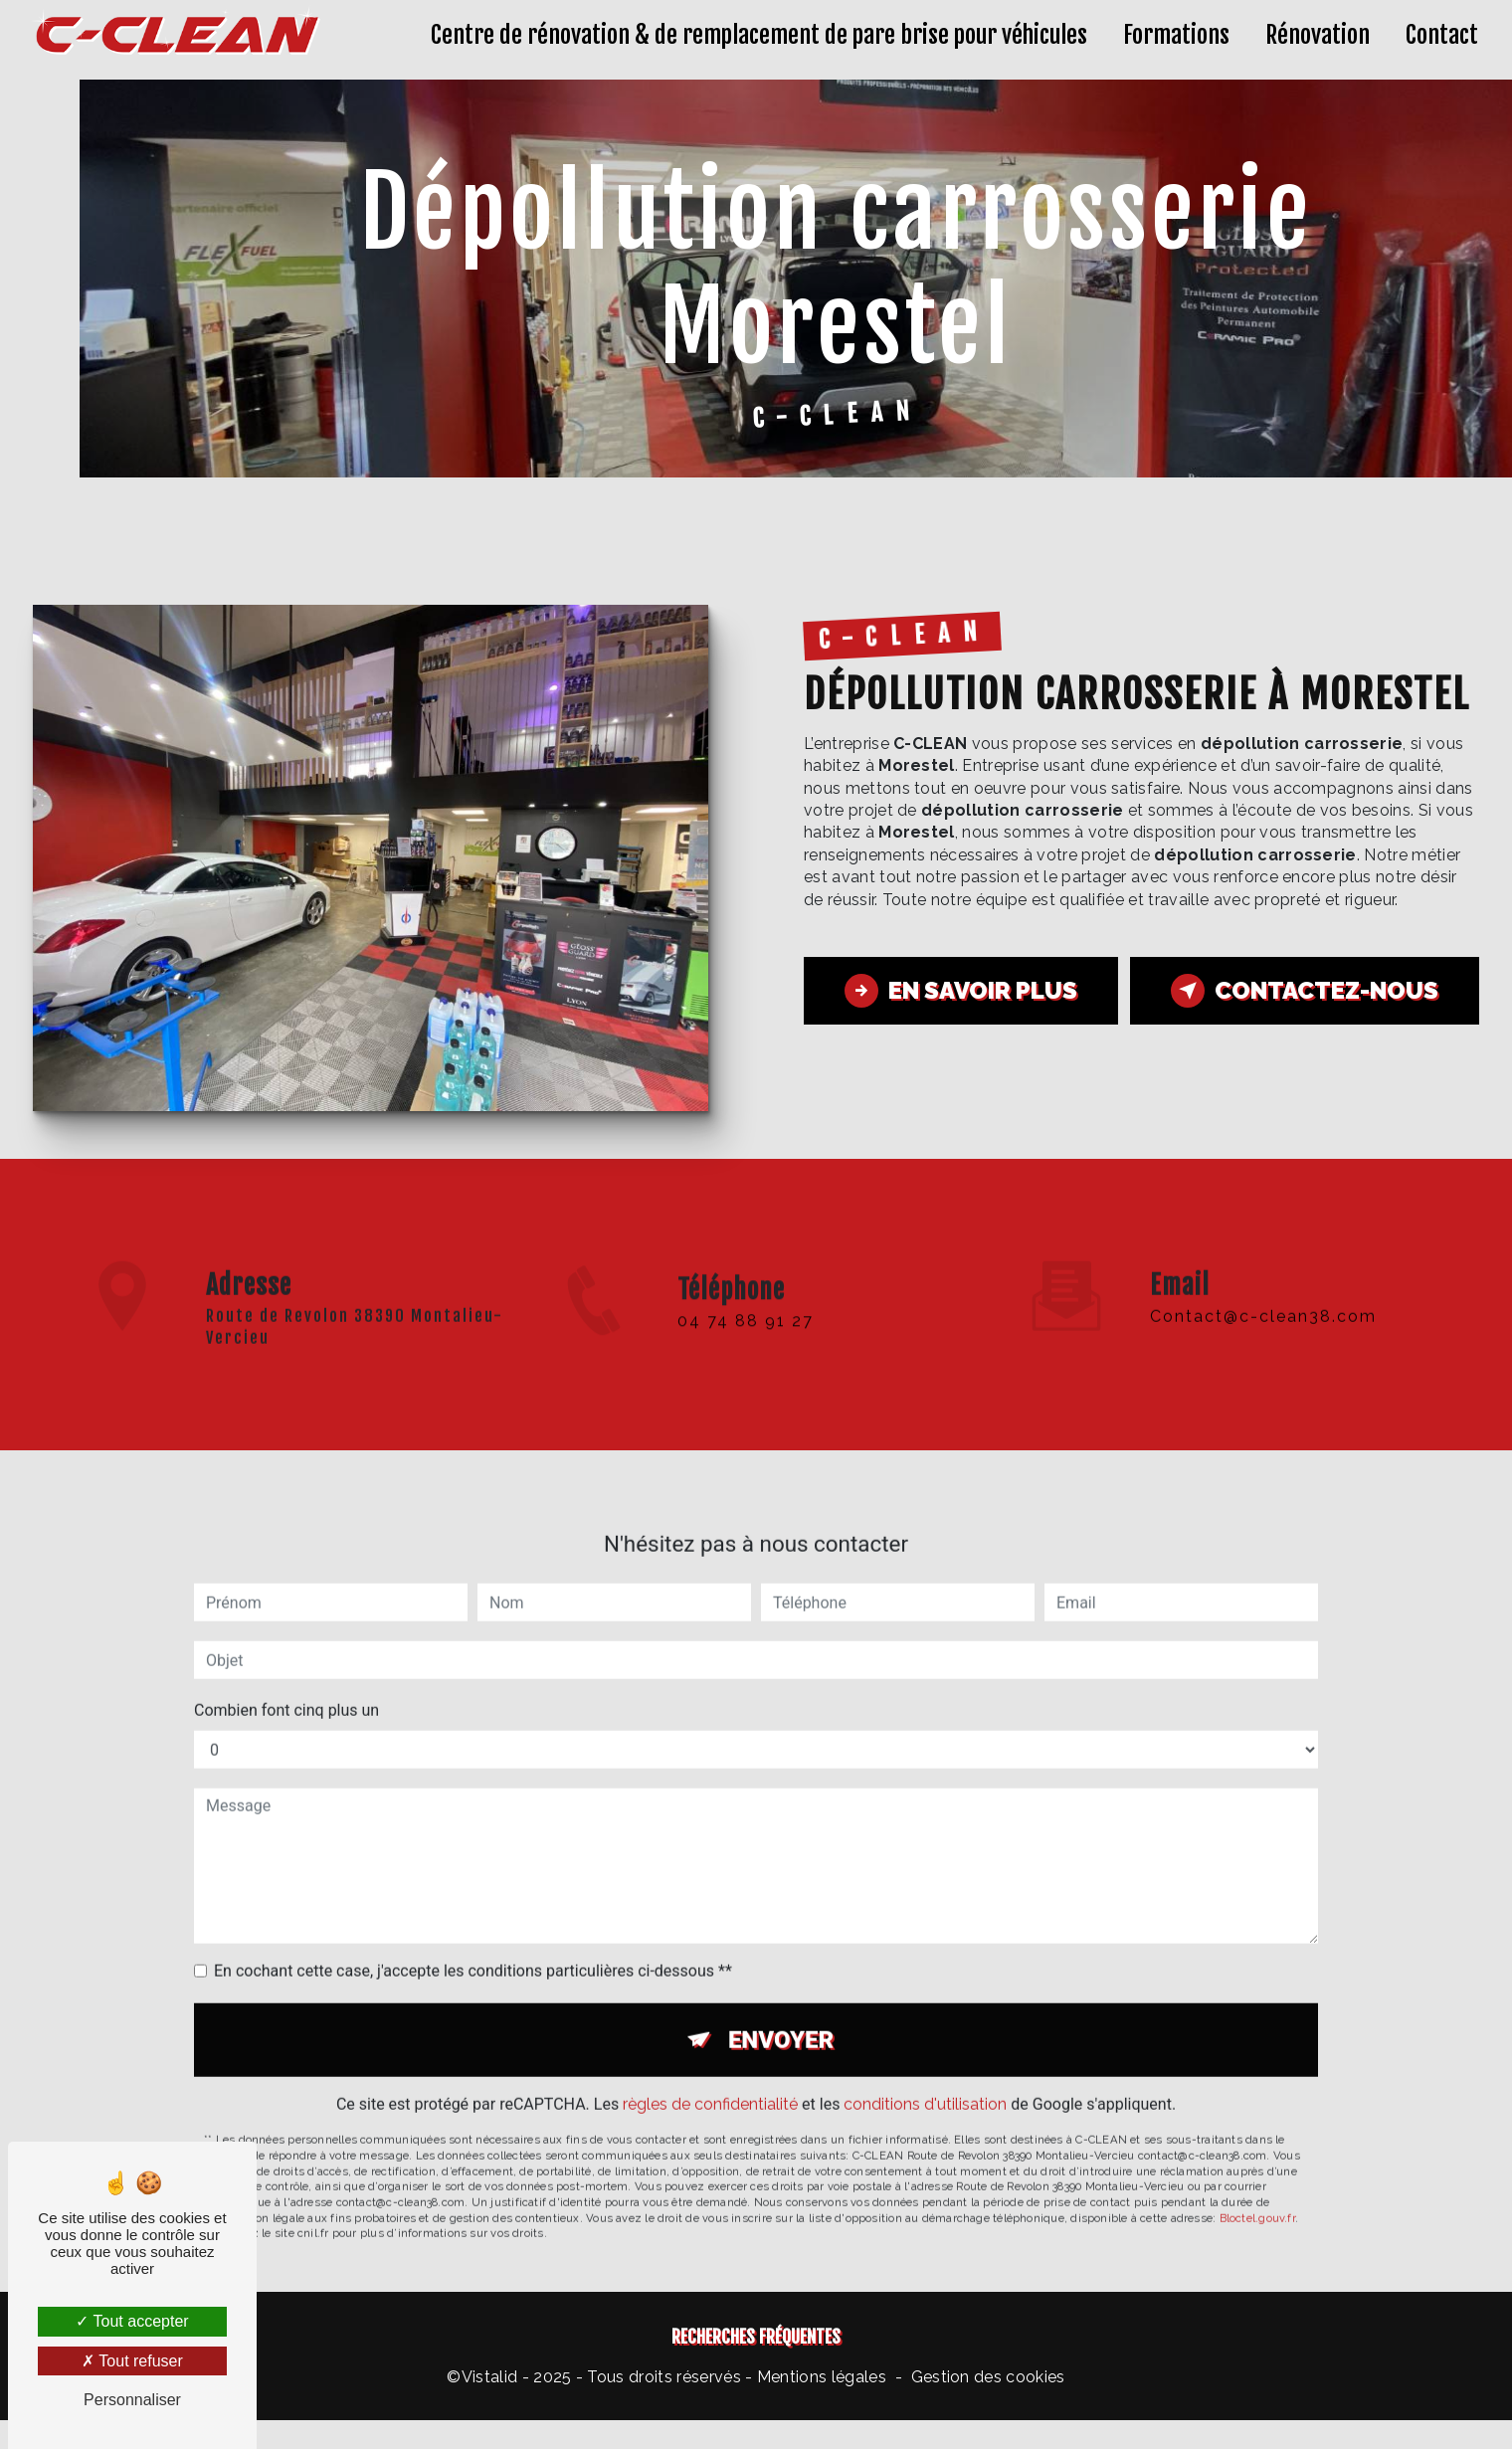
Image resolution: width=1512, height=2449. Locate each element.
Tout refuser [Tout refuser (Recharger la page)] (132, 2361)
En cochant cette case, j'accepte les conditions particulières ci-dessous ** (473, 1951)
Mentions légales (821, 2376)
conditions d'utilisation (925, 2084)
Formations (1176, 35)
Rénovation (1317, 35)
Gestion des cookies (988, 2376)
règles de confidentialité (710, 2084)
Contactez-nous (1304, 991)
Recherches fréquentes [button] (756, 2337)
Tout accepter (132, 2321)
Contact (1442, 35)
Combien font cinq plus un (286, 1690)
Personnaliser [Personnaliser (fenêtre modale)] (132, 2399)
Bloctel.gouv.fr (1257, 2197)
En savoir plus (961, 991)
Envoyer (781, 2020)
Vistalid (490, 2376)
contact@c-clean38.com (1263, 1295)
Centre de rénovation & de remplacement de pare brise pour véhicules (759, 35)
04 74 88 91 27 (745, 1340)
